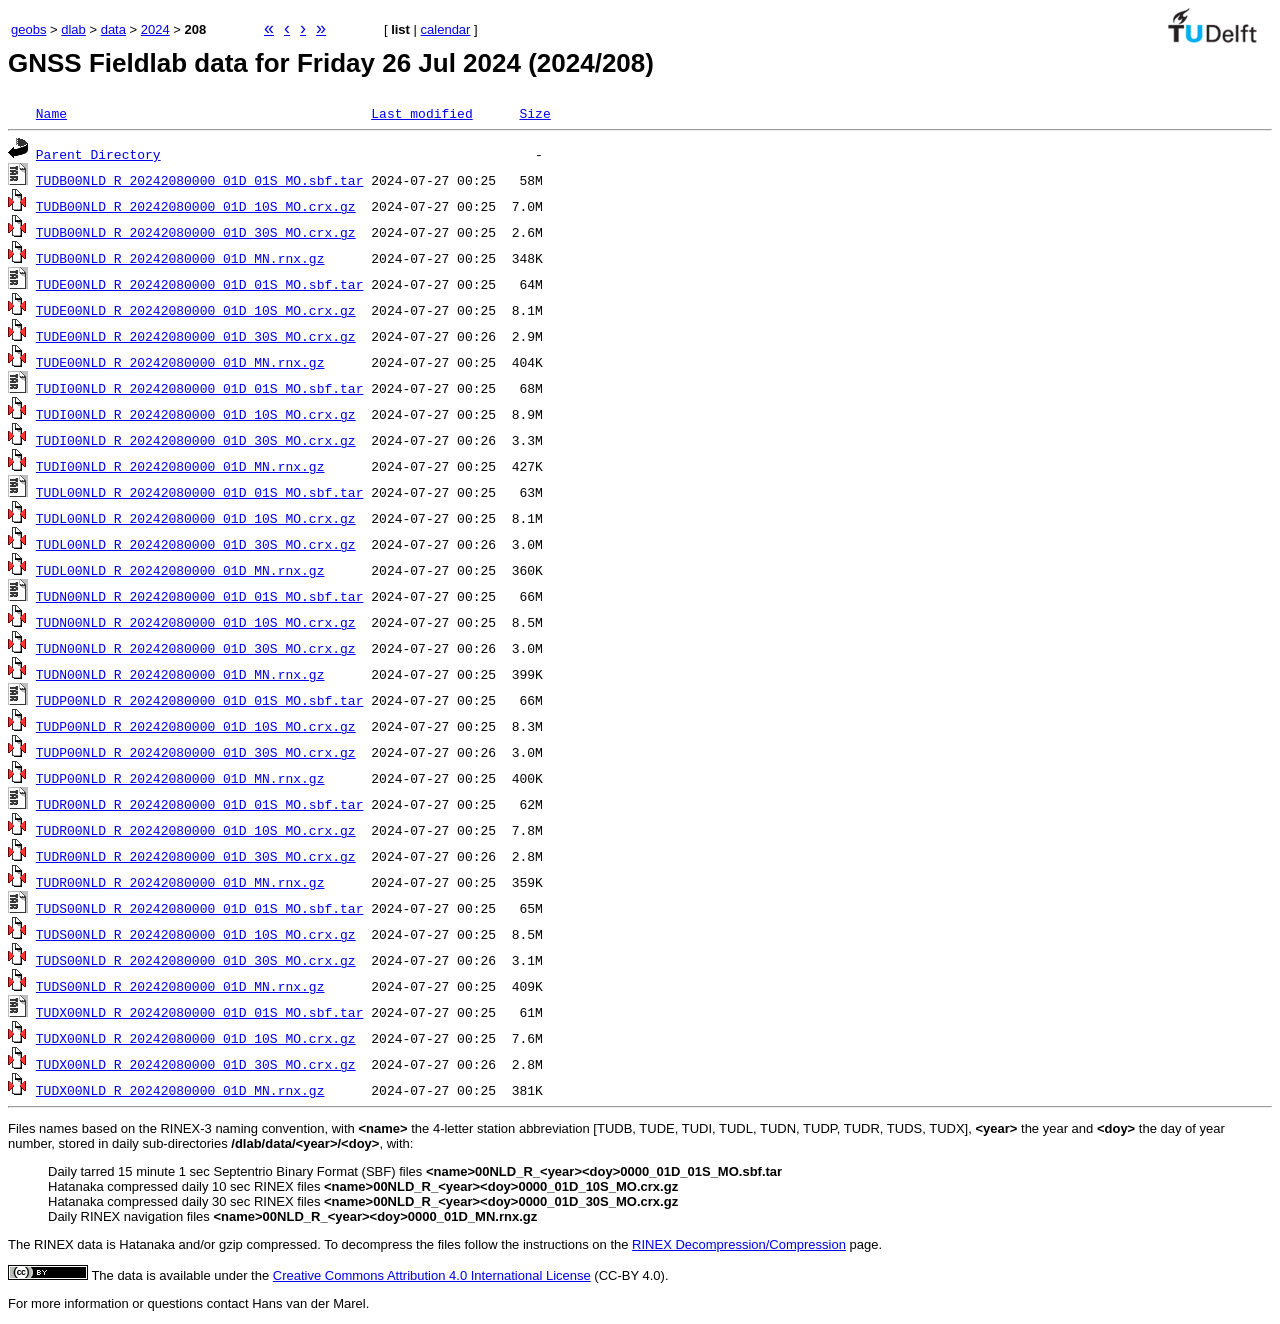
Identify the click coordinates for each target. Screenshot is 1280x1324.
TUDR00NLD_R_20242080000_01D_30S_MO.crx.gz (196, 856)
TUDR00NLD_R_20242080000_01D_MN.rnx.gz (180, 882)
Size (534, 113)
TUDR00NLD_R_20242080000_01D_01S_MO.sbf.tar (200, 804)
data (113, 29)
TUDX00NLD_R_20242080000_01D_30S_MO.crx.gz (196, 1064)
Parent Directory (98, 154)
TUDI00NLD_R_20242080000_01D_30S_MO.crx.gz (196, 440)
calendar (446, 29)
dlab (73, 29)
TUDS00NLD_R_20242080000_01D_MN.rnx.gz (180, 986)
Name (51, 113)
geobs (28, 29)
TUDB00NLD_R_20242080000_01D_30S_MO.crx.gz (196, 232)
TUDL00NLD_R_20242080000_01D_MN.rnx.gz (180, 570)
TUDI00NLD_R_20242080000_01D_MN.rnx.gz (180, 466)
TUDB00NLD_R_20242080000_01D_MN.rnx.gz (180, 258)
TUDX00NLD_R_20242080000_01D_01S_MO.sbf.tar (200, 1012)
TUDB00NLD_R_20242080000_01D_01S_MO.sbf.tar (200, 180)
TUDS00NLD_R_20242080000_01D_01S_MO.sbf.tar (200, 908)
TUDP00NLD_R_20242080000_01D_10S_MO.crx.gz (196, 726)
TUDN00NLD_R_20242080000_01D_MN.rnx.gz (180, 674)
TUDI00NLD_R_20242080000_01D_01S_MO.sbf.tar (200, 388)
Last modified (421, 113)
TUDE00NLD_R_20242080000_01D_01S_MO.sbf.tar (200, 284)
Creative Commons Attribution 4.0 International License (432, 1275)
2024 (155, 29)
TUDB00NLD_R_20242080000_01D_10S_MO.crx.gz (196, 206)
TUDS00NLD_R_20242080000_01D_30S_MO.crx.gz (196, 960)
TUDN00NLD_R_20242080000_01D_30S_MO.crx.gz (196, 648)
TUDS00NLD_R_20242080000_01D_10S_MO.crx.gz (196, 934)
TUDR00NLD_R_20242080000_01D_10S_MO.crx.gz (196, 830)
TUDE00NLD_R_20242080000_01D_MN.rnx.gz (180, 362)
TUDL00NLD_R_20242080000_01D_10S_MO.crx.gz (196, 518)
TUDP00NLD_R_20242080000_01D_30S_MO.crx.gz (196, 752)
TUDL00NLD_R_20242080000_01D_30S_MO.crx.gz (196, 544)
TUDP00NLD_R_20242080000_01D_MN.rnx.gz (180, 778)
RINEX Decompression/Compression (739, 1244)
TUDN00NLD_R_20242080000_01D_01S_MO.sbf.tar (200, 596)
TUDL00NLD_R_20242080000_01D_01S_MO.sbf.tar (200, 492)
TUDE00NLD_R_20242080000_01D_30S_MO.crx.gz (196, 336)
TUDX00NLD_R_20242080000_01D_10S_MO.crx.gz (196, 1038)
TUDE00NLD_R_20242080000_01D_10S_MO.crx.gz (196, 310)
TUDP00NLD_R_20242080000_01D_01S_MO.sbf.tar (200, 700)
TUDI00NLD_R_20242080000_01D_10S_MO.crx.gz (196, 414)
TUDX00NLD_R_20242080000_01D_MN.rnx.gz (180, 1090)
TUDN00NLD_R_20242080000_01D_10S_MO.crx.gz (196, 622)
